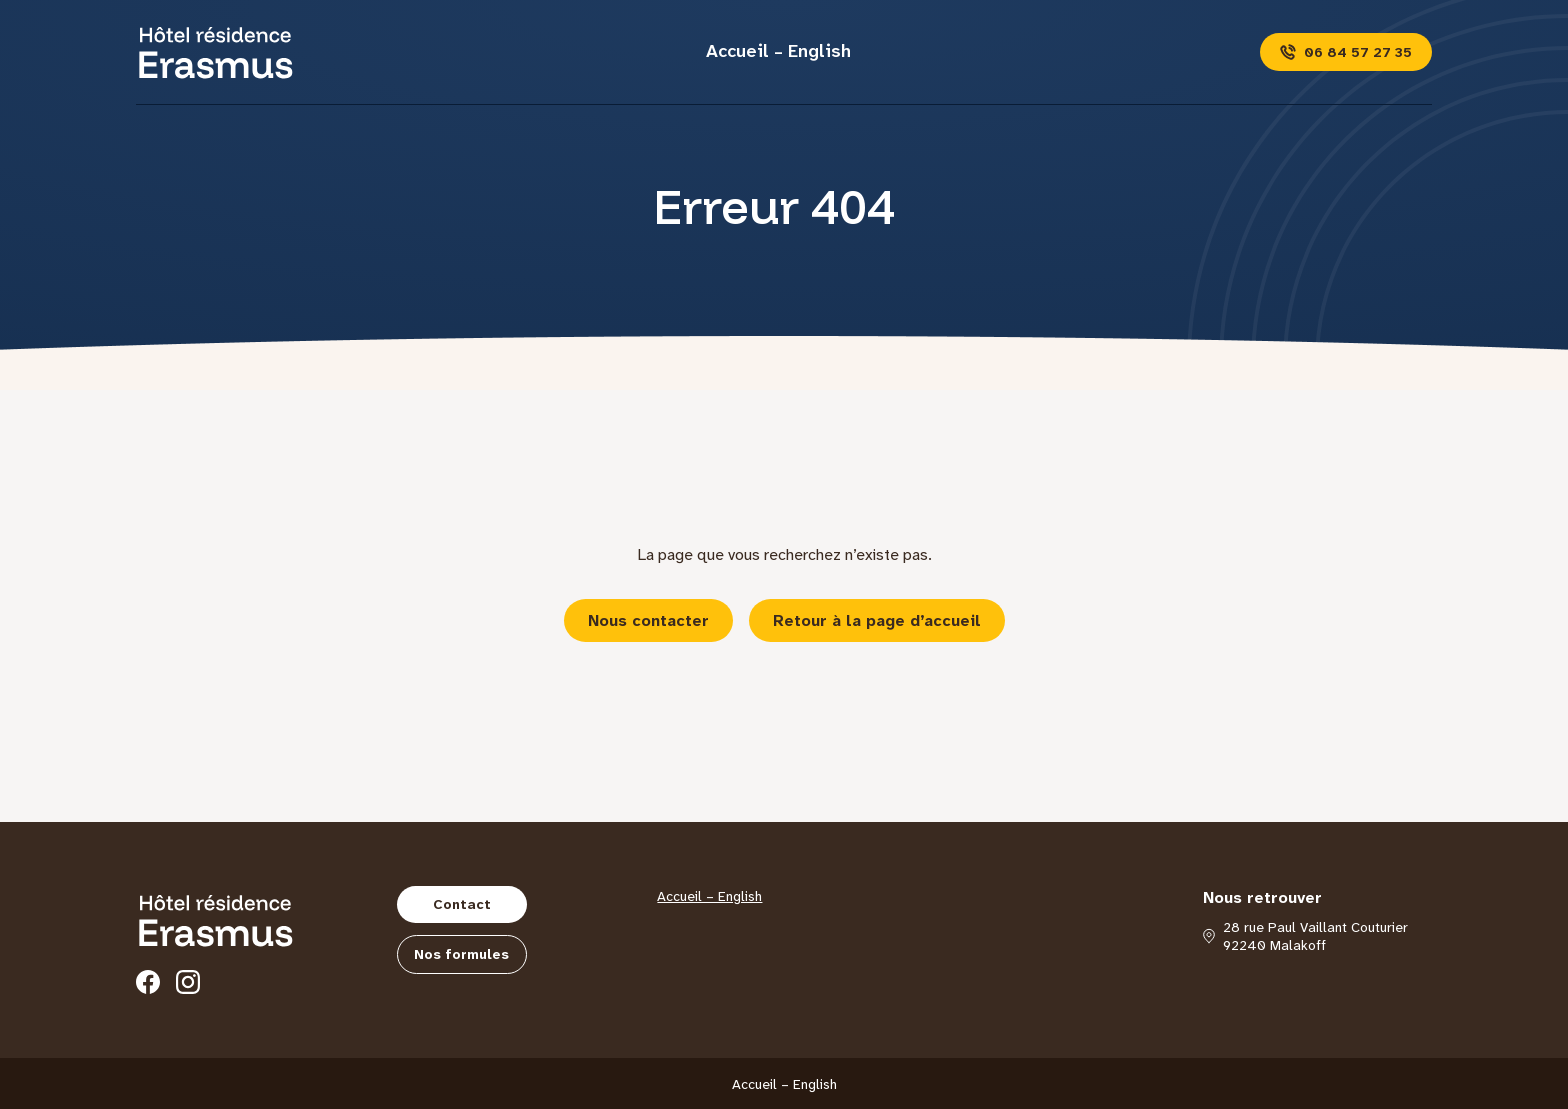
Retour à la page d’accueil (877, 620)
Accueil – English (778, 51)
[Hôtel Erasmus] (216, 52)
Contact (462, 904)
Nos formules (461, 954)
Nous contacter (648, 620)
